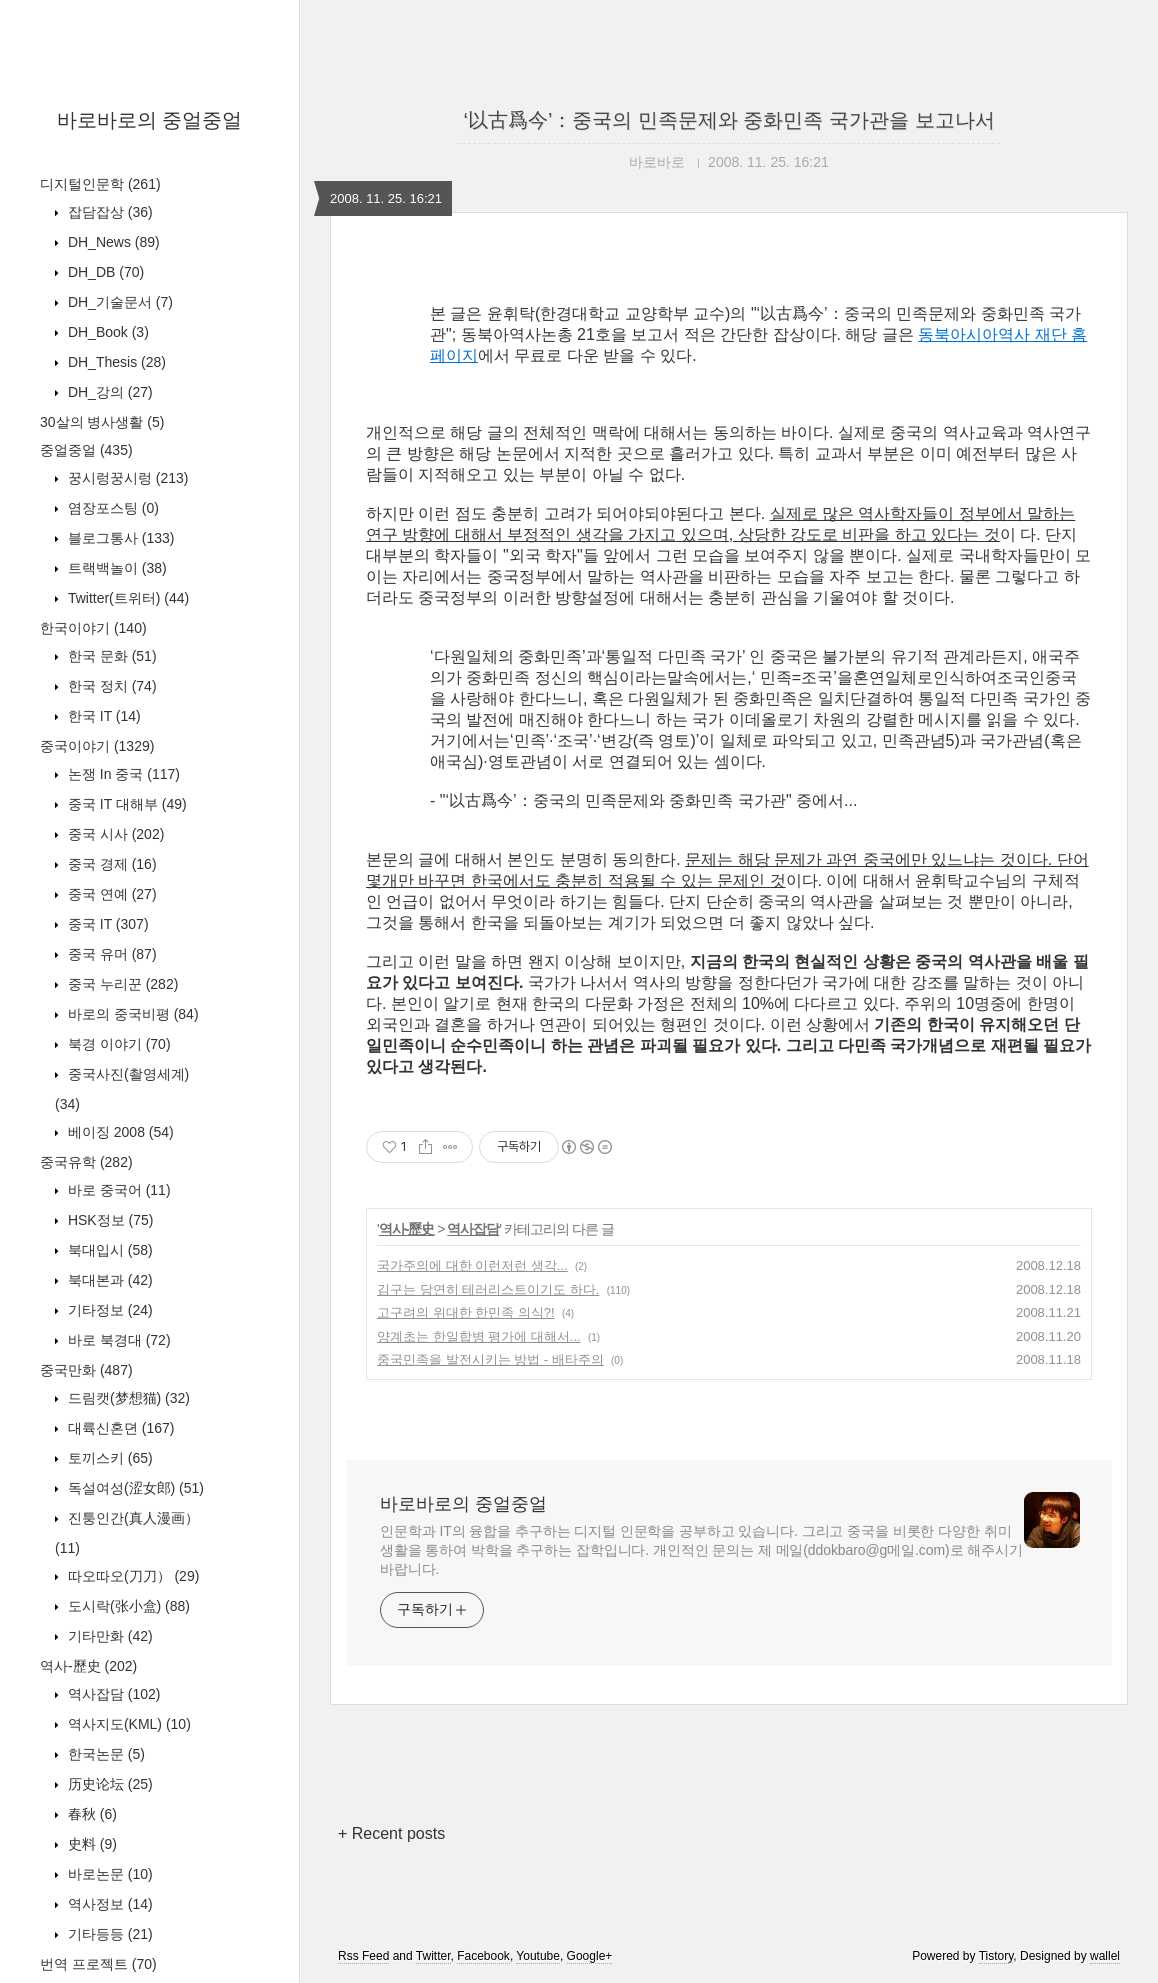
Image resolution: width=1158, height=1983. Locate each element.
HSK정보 (108, 1220)
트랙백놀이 (115, 568)
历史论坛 (108, 1784)
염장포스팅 (111, 508)
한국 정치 (110, 686)
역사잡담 (112, 1694)
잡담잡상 (108, 212)
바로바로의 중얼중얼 (150, 120)
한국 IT (102, 716)
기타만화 (108, 1636)
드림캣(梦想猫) (127, 1398)
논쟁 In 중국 (122, 774)
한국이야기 (93, 628)
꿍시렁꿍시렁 (126, 478)
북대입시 (108, 1250)
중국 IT (106, 924)
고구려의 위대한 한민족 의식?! (466, 1312)
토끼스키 (108, 1458)
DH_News (112, 242)
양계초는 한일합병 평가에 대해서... (479, 1336)
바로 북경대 (117, 1340)
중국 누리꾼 (121, 984)
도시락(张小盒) (127, 1606)
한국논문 (104, 1754)
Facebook (483, 1956)
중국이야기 (97, 746)
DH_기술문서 (118, 302)
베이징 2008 (119, 1132)
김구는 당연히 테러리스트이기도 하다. (488, 1289)
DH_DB (104, 272)
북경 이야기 (117, 1044)
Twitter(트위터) (126, 598)
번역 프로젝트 (98, 1964)
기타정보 (108, 1310)
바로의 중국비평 (131, 1014)
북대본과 (108, 1280)
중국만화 (86, 1370)
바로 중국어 (117, 1190)
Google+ (590, 1956)
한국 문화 (110, 656)
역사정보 (108, 1904)
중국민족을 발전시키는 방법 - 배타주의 (490, 1359)
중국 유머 (110, 954)
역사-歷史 (88, 1666)
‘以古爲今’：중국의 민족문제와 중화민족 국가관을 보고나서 (728, 120)
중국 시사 (114, 834)
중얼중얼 (86, 450)
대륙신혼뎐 (119, 1428)
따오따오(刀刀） (131, 1576)
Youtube (538, 1956)
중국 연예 (110, 894)
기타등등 (108, 1934)
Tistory (996, 1956)
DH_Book (106, 332)
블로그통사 (119, 538)
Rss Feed (363, 1956)
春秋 (90, 1814)
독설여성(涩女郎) (134, 1488)
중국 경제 (110, 864)
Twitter (433, 1956)
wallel (1105, 1956)
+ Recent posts (391, 1833)
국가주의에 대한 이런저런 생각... (472, 1265)
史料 (90, 1844)
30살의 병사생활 (102, 422)
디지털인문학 (100, 184)
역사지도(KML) (127, 1724)
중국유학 (86, 1162)
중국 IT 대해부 (125, 804)
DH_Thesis (115, 362)
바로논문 (108, 1874)
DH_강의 (108, 392)
